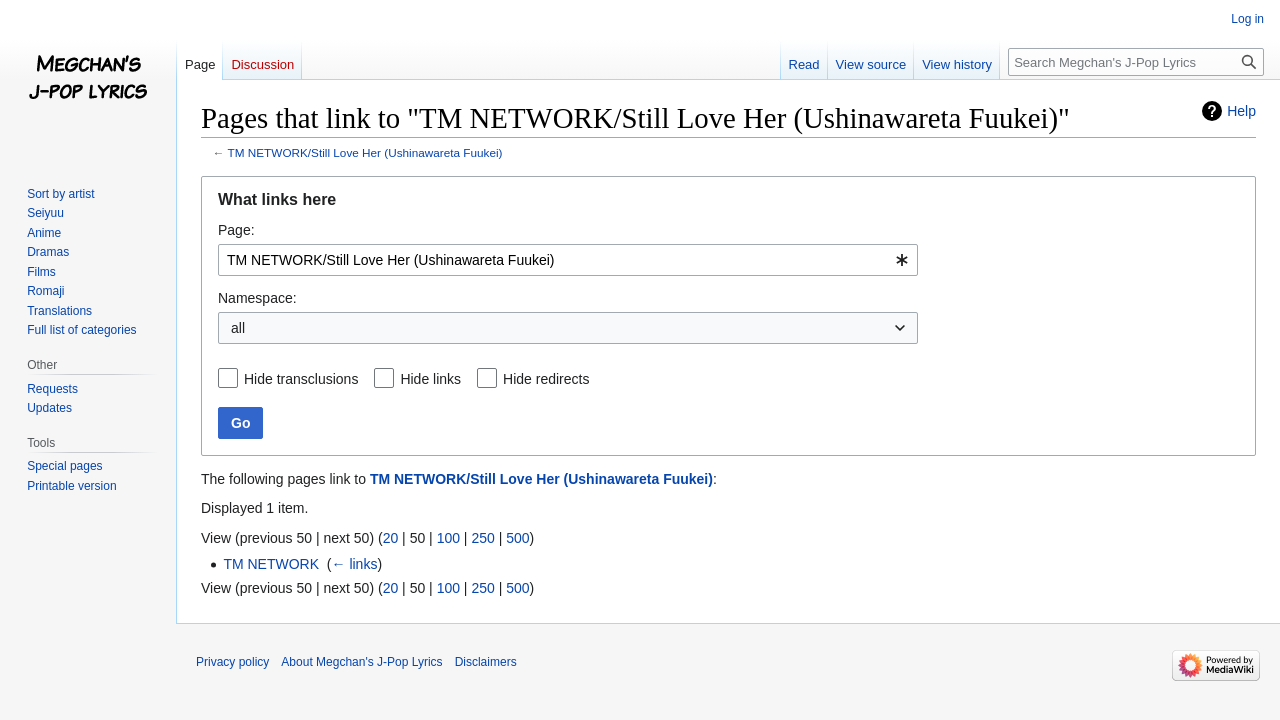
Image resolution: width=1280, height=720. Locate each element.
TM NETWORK (271, 564)
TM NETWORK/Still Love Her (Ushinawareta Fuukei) (365, 152)
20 (391, 538)
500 (517, 538)
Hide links (430, 379)
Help (1241, 111)
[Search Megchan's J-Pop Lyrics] (1136, 62)
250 (482, 538)
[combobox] (568, 260)
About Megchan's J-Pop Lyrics (361, 662)
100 (448, 538)
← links (355, 564)
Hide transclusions (301, 379)
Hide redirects (546, 379)
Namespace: (257, 298)
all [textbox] (238, 328)
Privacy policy (232, 662)
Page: (236, 230)
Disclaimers (486, 662)
